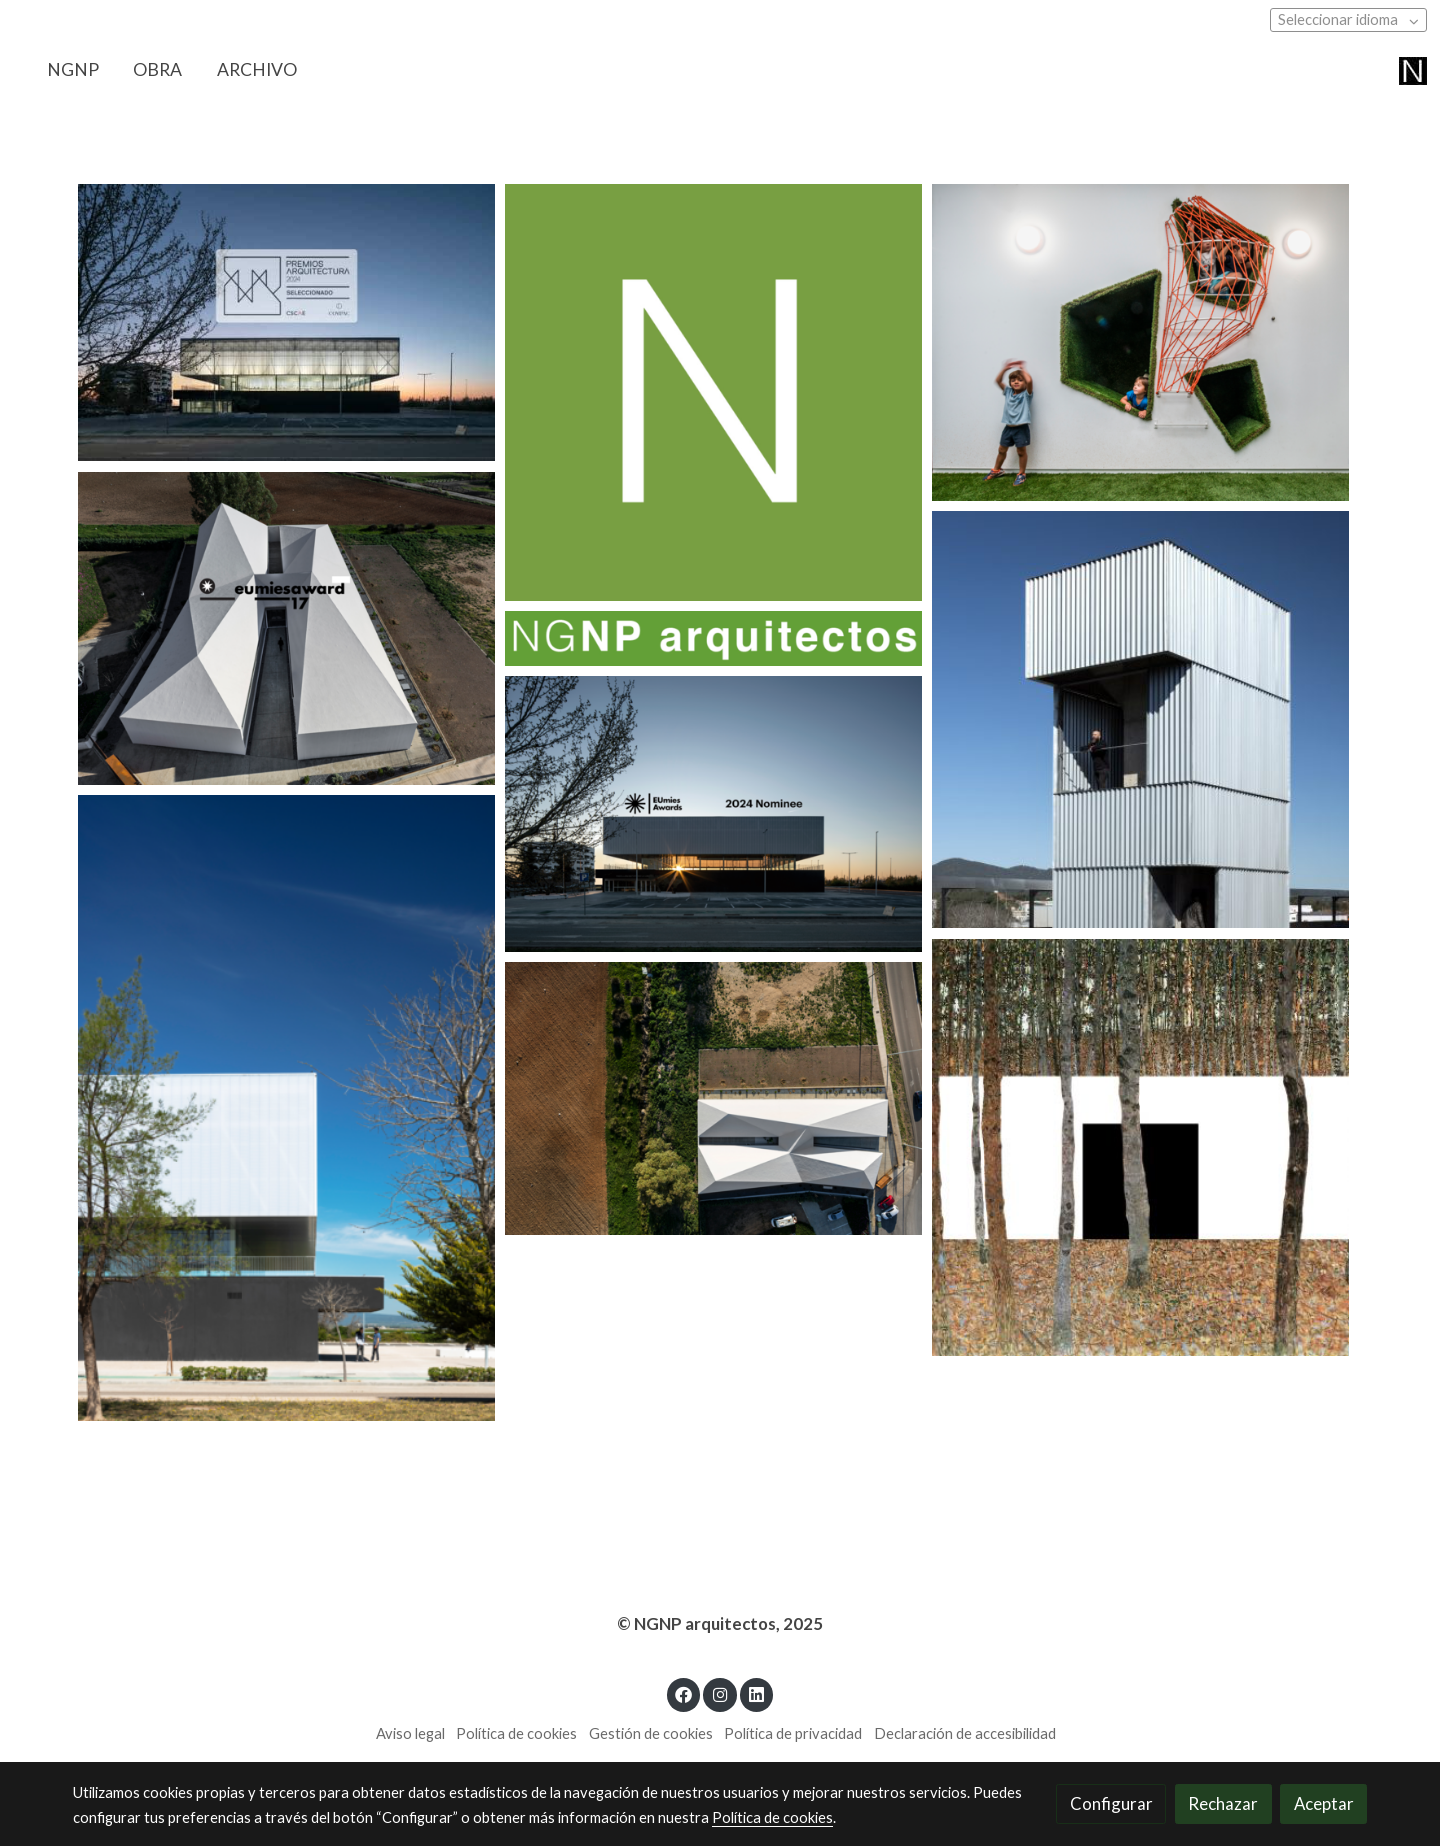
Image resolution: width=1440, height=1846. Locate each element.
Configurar (1111, 1803)
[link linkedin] (757, 1693)
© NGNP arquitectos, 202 (715, 1623)
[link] (1413, 70)
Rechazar (1223, 1803)
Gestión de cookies (651, 1733)
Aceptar (1324, 1803)
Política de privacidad (793, 1733)
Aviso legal (410, 1733)
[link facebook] (684, 1693)
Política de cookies (516, 1733)
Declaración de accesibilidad (965, 1733)
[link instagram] (720, 1693)
